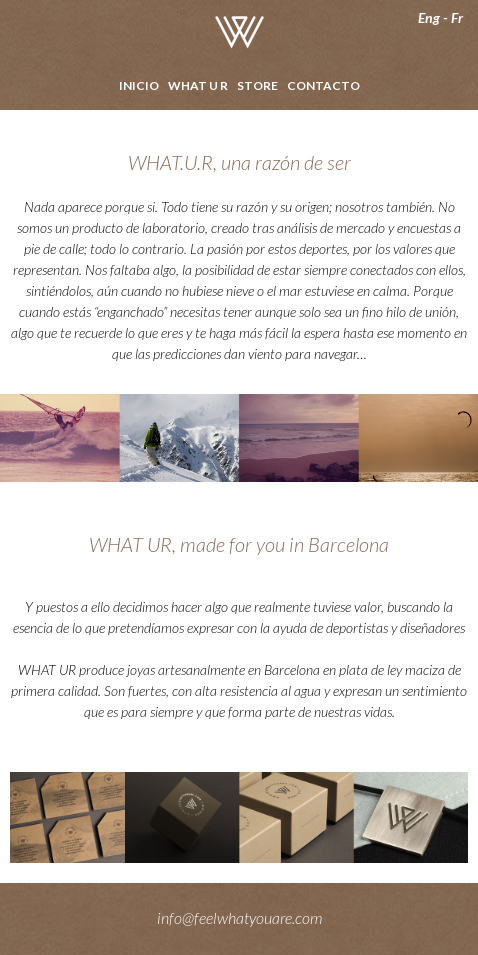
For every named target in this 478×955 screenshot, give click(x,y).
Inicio (139, 85)
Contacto (323, 85)
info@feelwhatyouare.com (239, 917)
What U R (198, 85)
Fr (457, 17)
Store (257, 85)
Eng (429, 17)
